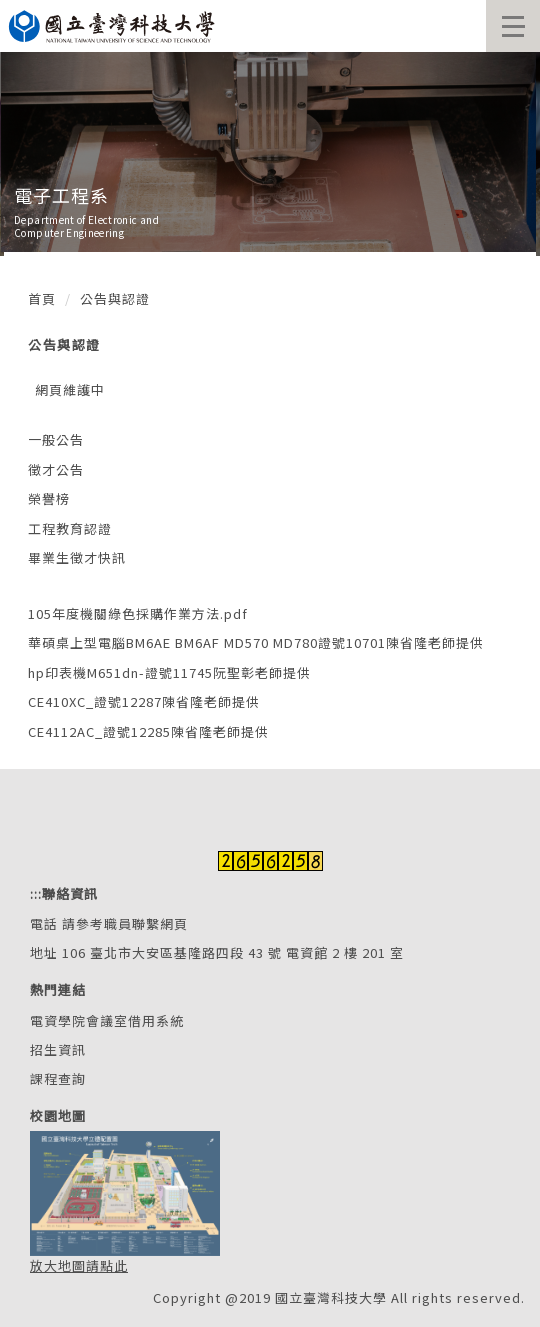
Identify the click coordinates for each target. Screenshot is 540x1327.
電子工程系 (61, 195)
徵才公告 (56, 469)
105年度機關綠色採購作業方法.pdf (138, 613)
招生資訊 (58, 1049)
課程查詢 (58, 1078)
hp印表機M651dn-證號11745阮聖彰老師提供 (169, 672)
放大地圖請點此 (79, 1265)
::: (36, 893)
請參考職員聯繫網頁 (125, 923)
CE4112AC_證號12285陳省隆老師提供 (148, 731)
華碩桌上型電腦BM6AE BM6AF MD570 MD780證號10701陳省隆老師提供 (256, 642)
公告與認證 (115, 298)
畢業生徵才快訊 (77, 557)
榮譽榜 (49, 498)
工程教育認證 (70, 528)
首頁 (42, 298)
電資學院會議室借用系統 (107, 1020)
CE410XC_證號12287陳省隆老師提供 (144, 701)
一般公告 (56, 439)
